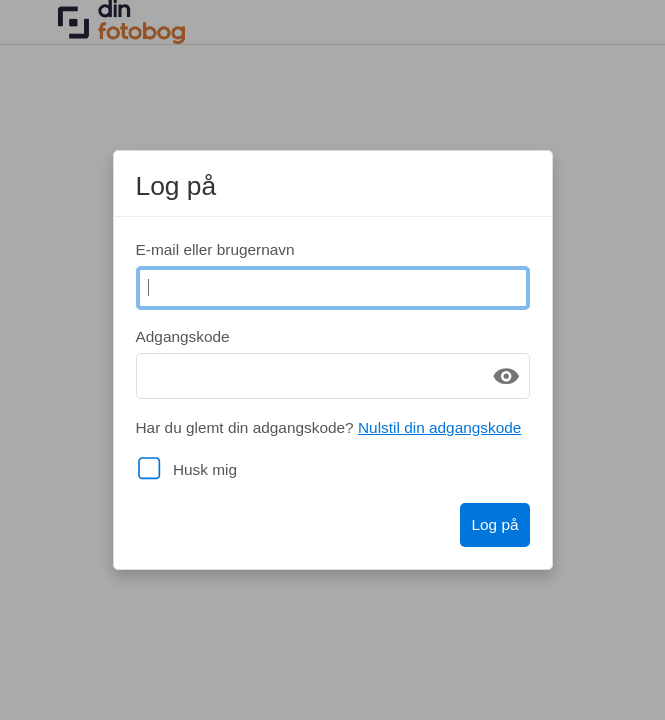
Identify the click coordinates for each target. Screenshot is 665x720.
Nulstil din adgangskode (439, 427)
